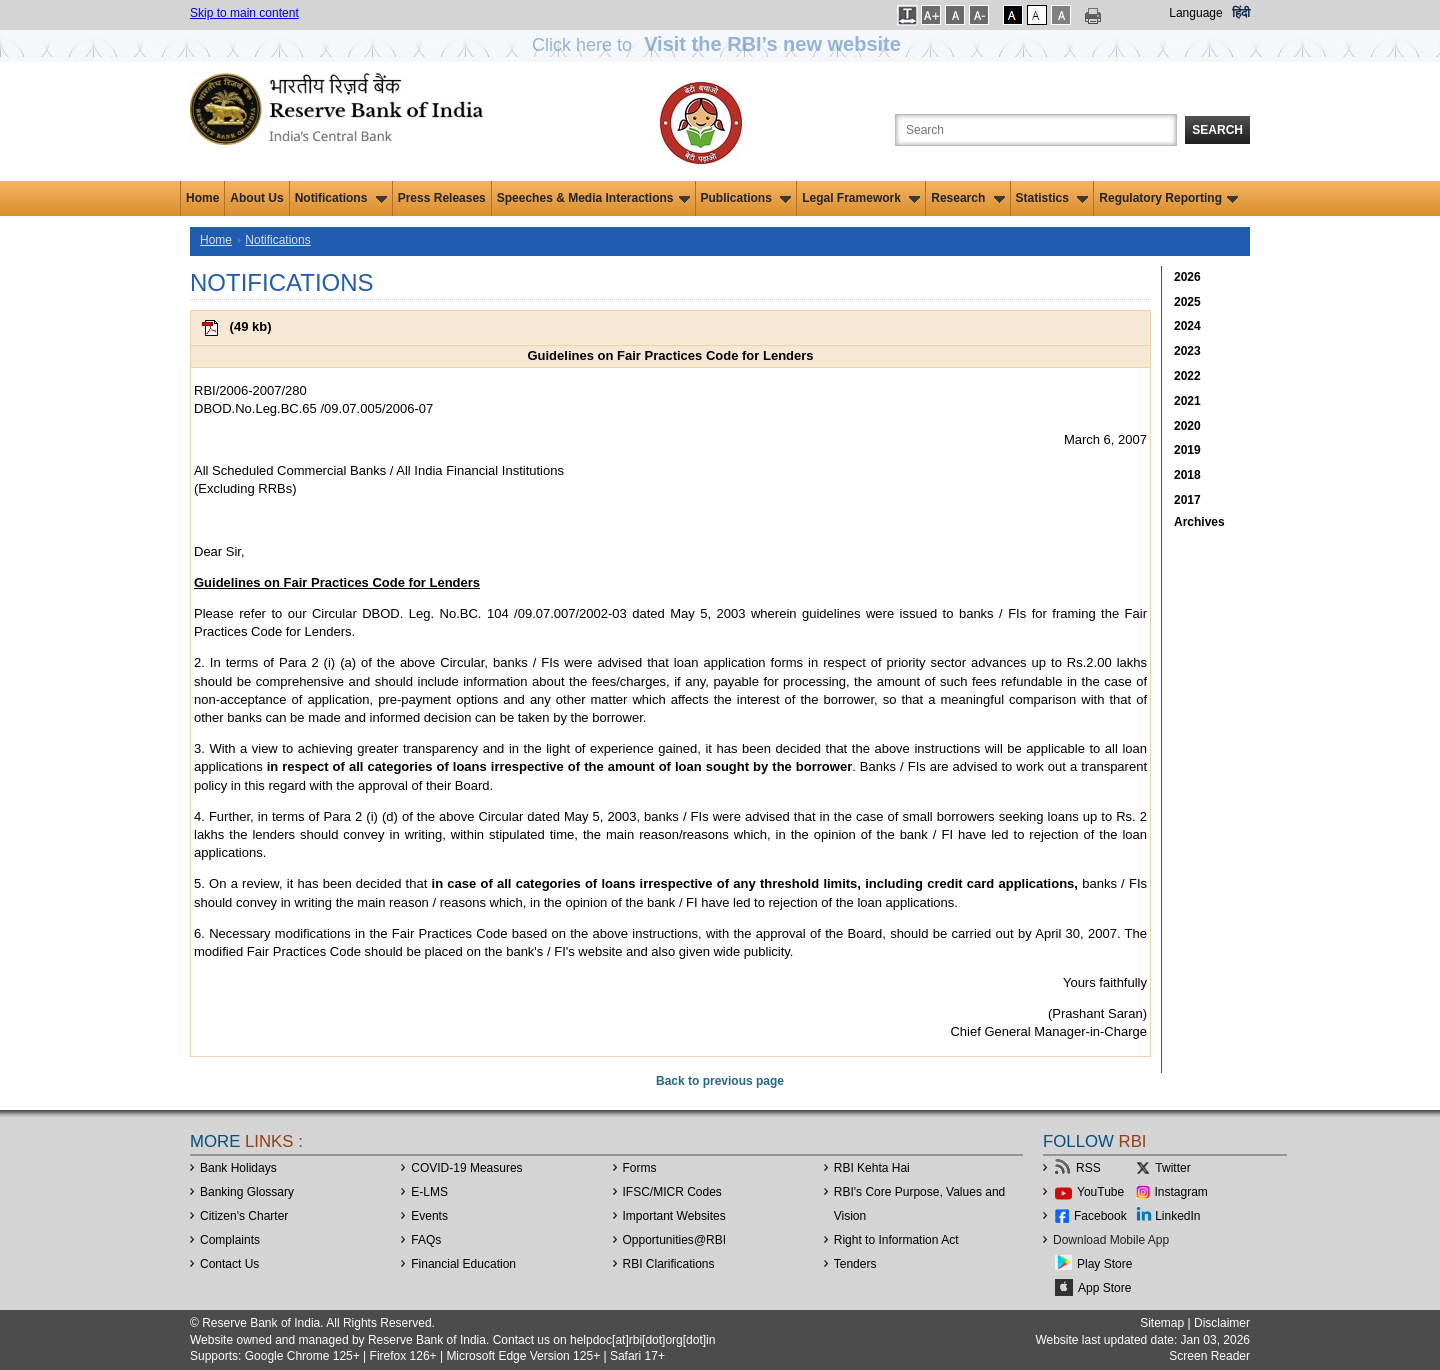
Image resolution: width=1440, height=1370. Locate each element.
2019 (1187, 450)
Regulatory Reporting (1168, 198)
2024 (1187, 326)
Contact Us (229, 1264)
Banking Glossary (247, 1192)
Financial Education (463, 1264)
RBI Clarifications (669, 1264)
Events (429, 1216)
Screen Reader (1209, 1356)
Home (202, 198)
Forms (640, 1168)
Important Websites (674, 1216)
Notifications (341, 198)
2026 (1187, 277)
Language (1195, 13)
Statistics (1052, 198)
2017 (1187, 500)
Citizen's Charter (244, 1216)
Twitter (1172, 1168)
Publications (746, 198)
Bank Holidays (238, 1168)
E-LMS (429, 1192)
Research (967, 198)
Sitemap (1162, 1323)
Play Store (1104, 1264)
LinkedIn (1177, 1216)
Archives (1199, 522)
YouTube (1100, 1192)
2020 (1187, 426)
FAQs (426, 1240)
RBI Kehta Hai (872, 1168)
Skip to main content (244, 13)
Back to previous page (720, 1081)
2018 (1187, 475)
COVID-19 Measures (466, 1168)
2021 (1187, 401)
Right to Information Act (896, 1240)
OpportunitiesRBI (675, 1240)
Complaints (230, 1240)
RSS (1088, 1168)
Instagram (1181, 1192)
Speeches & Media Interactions (593, 198)
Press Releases (442, 198)
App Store (1104, 1288)
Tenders (855, 1264)
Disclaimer (1222, 1323)
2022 (1187, 376)
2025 (1187, 302)
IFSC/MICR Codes (672, 1192)
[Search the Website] (1036, 130)
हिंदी (1241, 13)
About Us (256, 198)
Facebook (1100, 1216)
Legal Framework (861, 198)
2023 (1187, 351)
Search (1217, 130)
